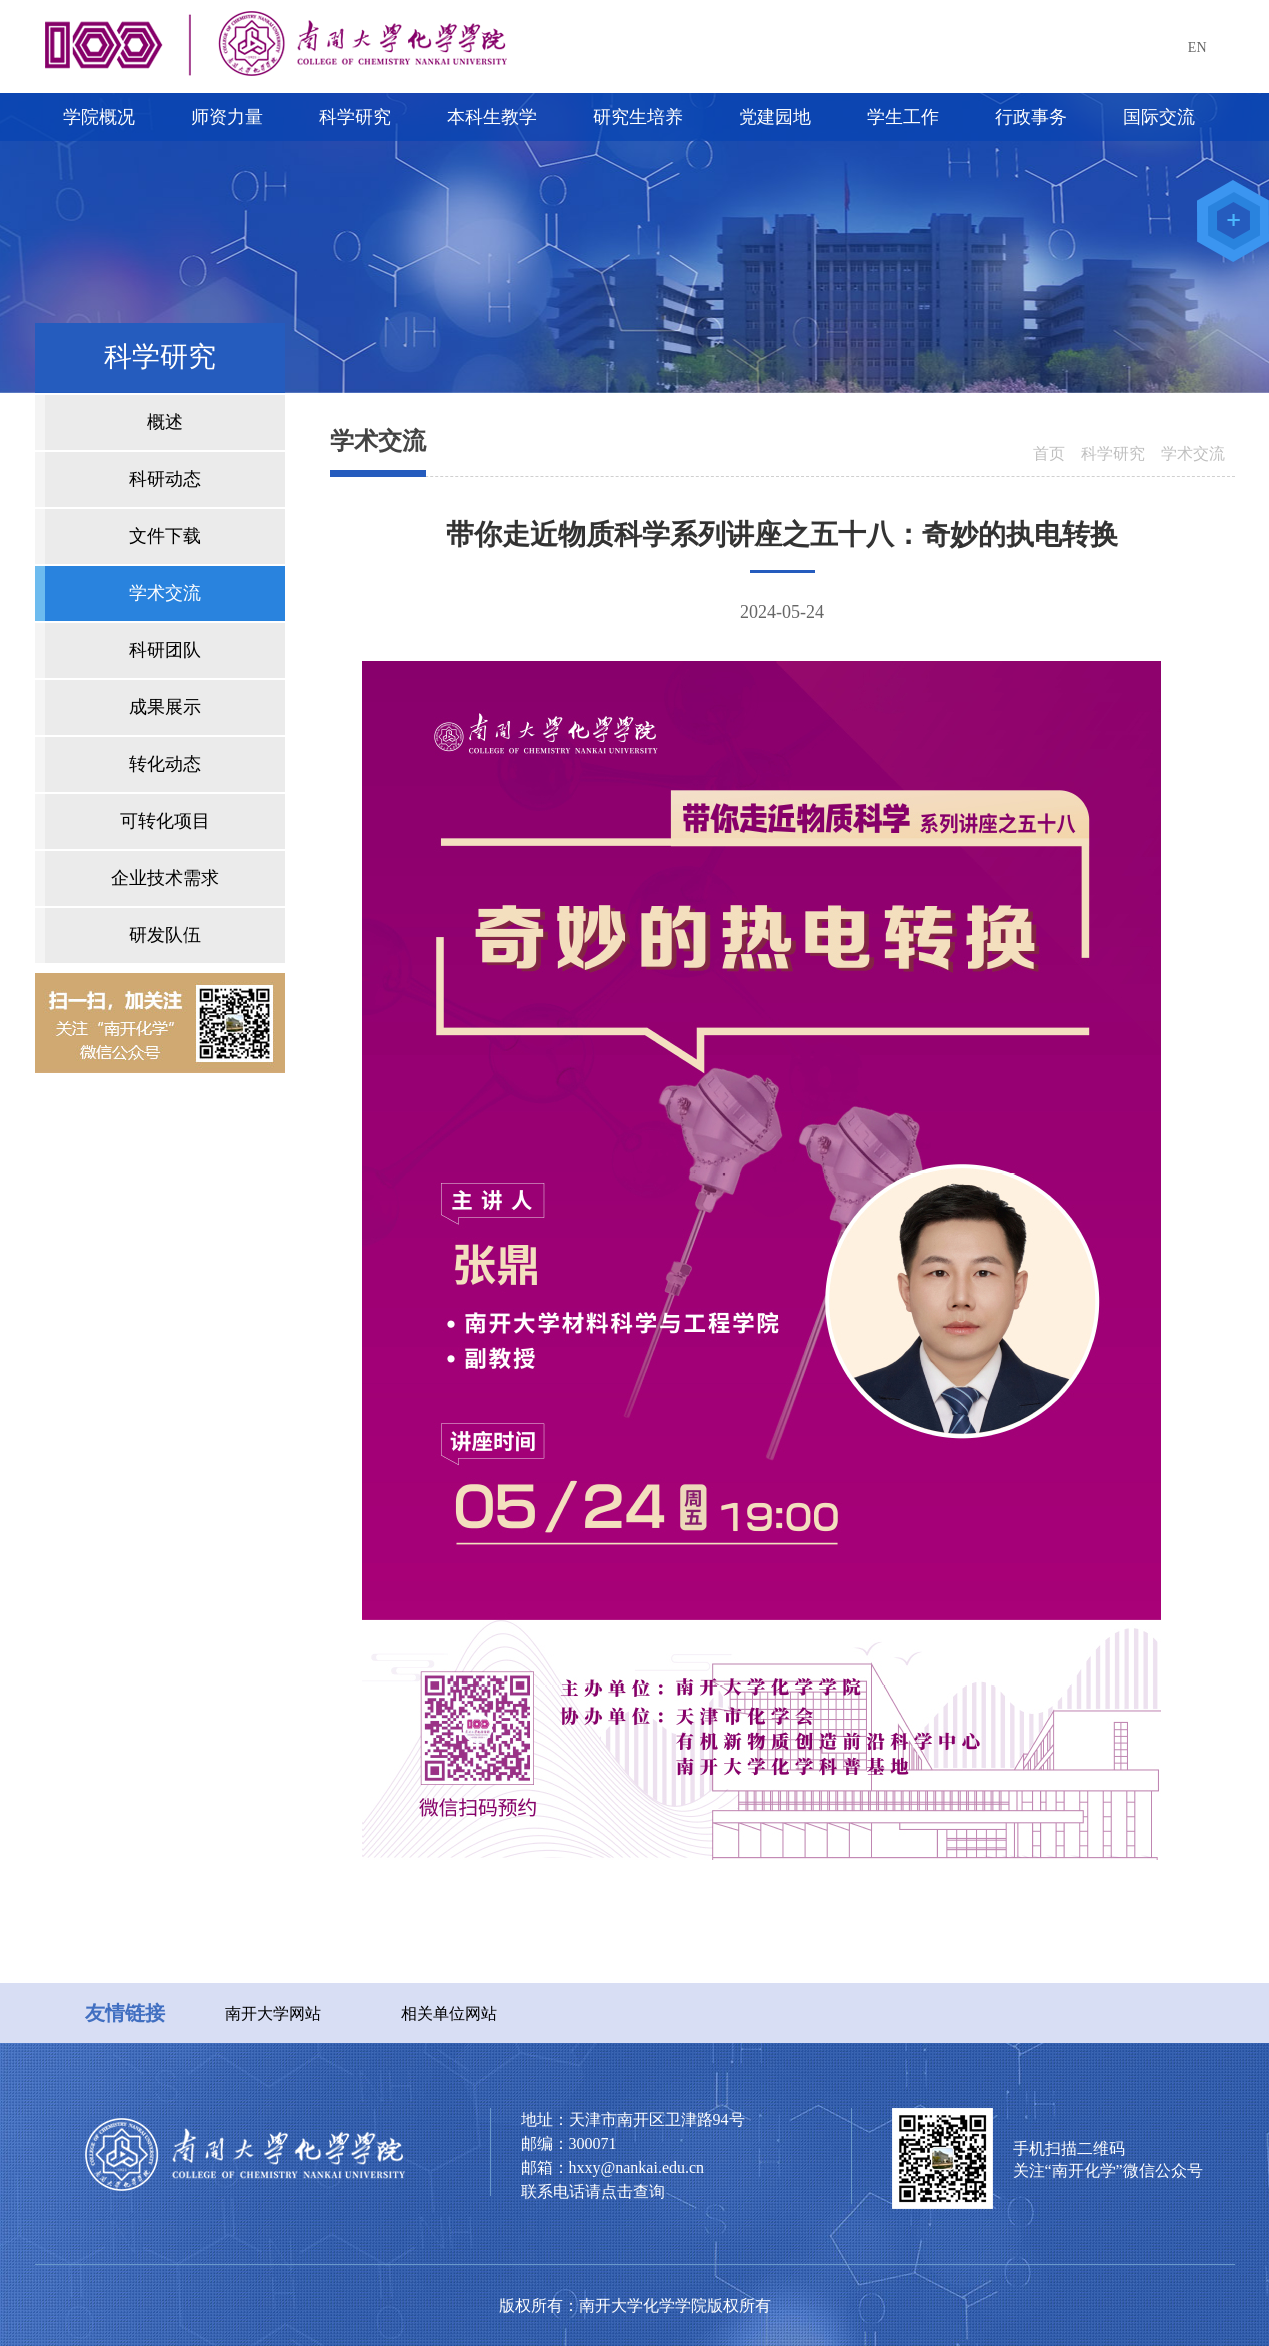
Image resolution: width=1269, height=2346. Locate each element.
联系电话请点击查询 (593, 2191)
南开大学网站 (273, 2013)
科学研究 (1113, 453)
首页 (1049, 453)
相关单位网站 (449, 2013)
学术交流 (1193, 453)
